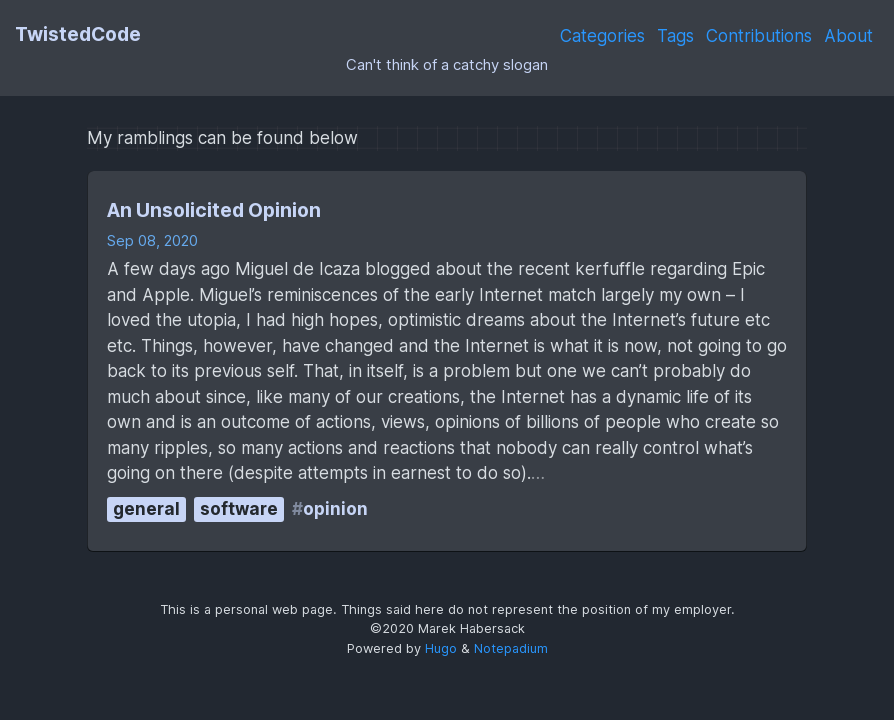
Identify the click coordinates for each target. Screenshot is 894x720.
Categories (602, 36)
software (239, 509)
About (848, 36)
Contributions (759, 36)
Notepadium (511, 648)
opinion (335, 509)
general (146, 509)
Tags (675, 36)
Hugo (441, 648)
